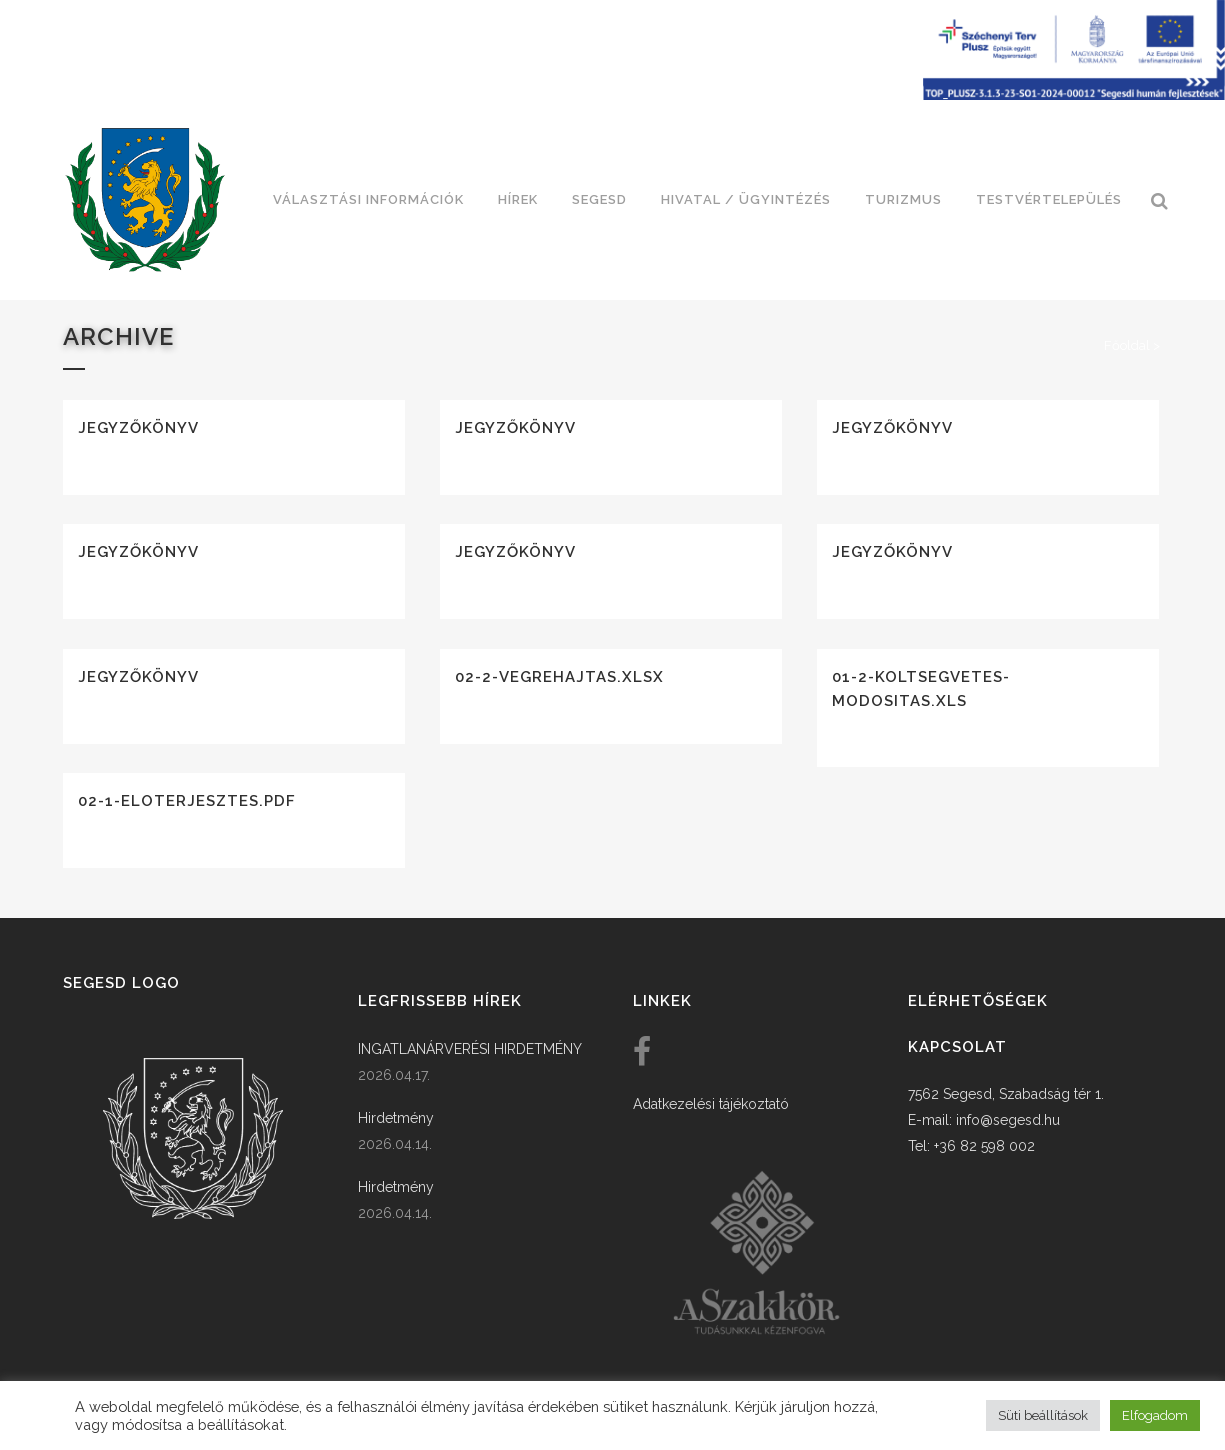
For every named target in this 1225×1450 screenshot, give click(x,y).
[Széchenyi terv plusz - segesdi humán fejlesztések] (1074, 95)
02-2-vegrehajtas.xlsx (559, 677)
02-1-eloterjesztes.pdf (187, 801)
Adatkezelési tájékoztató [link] (711, 1104)
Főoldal (1127, 345)
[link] (145, 200)
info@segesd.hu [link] (1008, 1120)
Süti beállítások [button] (1043, 1415)
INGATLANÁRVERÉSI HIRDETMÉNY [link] (470, 1049)
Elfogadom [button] (1155, 1415)
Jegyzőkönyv (138, 428)
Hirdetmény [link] (396, 1118)
